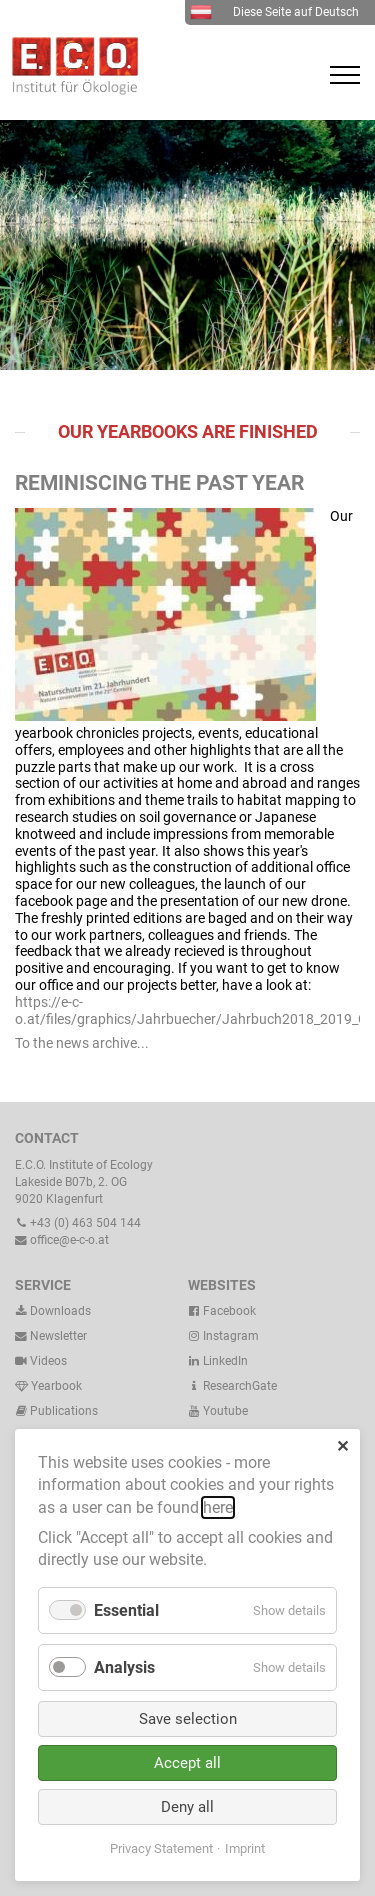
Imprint (245, 1848)
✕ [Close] (342, 1446)
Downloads (53, 1311)
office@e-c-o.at (62, 1240)
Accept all (187, 1763)
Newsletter (51, 1336)
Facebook (222, 1311)
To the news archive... (82, 1043)
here (218, 1507)
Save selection (188, 1719)
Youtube (218, 1411)
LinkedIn (218, 1361)
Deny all (187, 1807)
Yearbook (48, 1386)
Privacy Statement (161, 1848)
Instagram (223, 1336)
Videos (48, 1361)
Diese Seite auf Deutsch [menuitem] (274, 12)
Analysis (124, 1667)
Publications (64, 1411)
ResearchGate (232, 1386)
